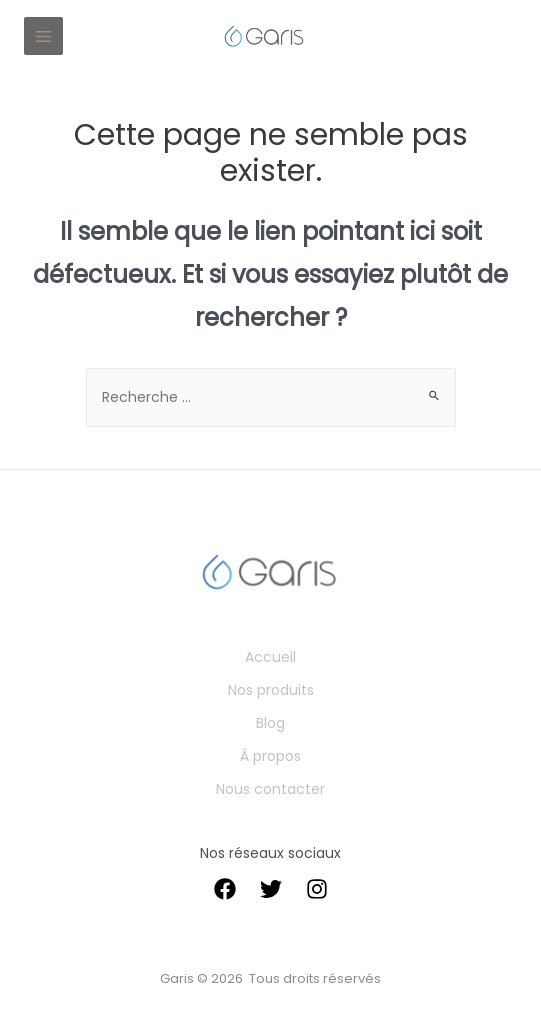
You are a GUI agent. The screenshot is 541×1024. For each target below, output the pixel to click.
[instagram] (317, 889)
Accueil (270, 657)
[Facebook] (225, 889)
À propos (270, 756)
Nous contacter (270, 789)
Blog (270, 723)
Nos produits (271, 690)
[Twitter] (271, 889)
